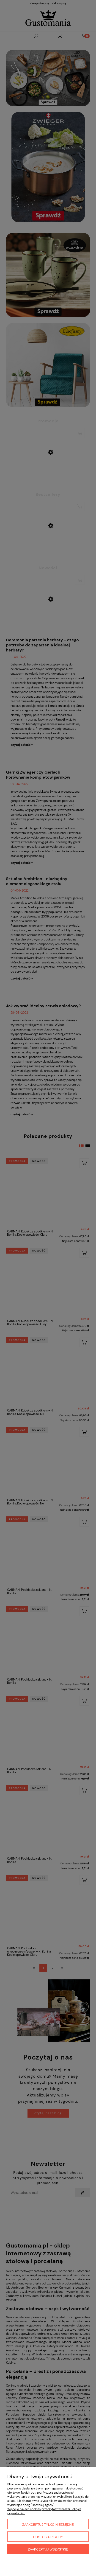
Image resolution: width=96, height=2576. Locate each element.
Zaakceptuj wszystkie (48, 2549)
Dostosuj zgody (48, 2537)
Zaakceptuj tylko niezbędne (48, 2524)
